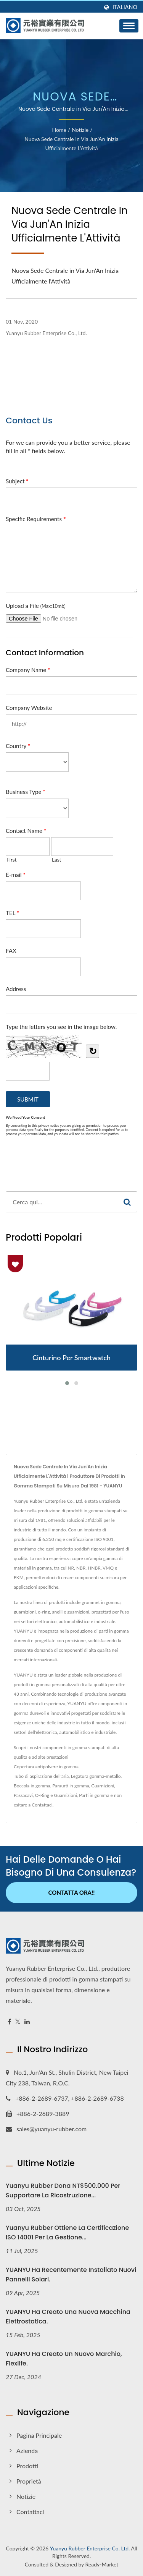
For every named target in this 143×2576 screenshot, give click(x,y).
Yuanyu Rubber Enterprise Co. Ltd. (90, 2548)
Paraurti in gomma (71, 1786)
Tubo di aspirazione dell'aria (41, 1776)
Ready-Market (102, 2564)
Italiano (124, 7)
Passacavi (23, 1795)
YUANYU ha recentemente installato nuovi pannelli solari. (71, 2274)
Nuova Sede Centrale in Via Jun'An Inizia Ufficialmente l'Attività (71, 143)
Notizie (80, 129)
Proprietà (28, 2481)
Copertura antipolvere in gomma (46, 1766)
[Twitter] (18, 2021)
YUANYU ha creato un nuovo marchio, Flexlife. (64, 2358)
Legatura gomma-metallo (96, 1776)
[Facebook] (9, 2021)
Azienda (27, 2450)
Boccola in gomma (32, 1786)
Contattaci (42, 1805)
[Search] (61, 1202)
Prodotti (27, 2465)
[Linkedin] (27, 2021)
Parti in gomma (94, 1795)
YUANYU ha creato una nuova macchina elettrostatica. (68, 2316)
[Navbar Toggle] (128, 25)
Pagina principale (39, 2435)
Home (59, 129)
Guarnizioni (102, 1786)
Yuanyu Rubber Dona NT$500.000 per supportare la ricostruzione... (63, 2190)
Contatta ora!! (71, 1892)
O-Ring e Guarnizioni (56, 1795)
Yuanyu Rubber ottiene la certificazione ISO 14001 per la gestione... (67, 2232)
